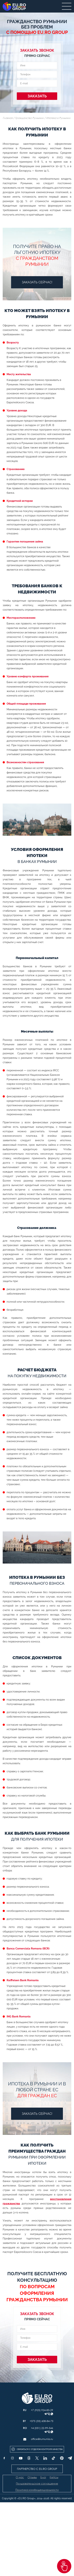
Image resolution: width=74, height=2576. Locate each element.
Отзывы (32, 2477)
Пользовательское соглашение (37, 2483)
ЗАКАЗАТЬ (37, 96)
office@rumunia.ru (42, 2438)
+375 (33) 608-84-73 (41, 2420)
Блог (43, 2477)
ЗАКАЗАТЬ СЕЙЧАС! (37, 282)
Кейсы (54, 2477)
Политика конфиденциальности (37, 2489)
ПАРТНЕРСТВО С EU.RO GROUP (37, 2468)
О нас (20, 2477)
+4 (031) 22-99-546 (42, 2427)
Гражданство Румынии (29, 117)
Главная (8, 117)
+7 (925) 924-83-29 (42, 2410)
